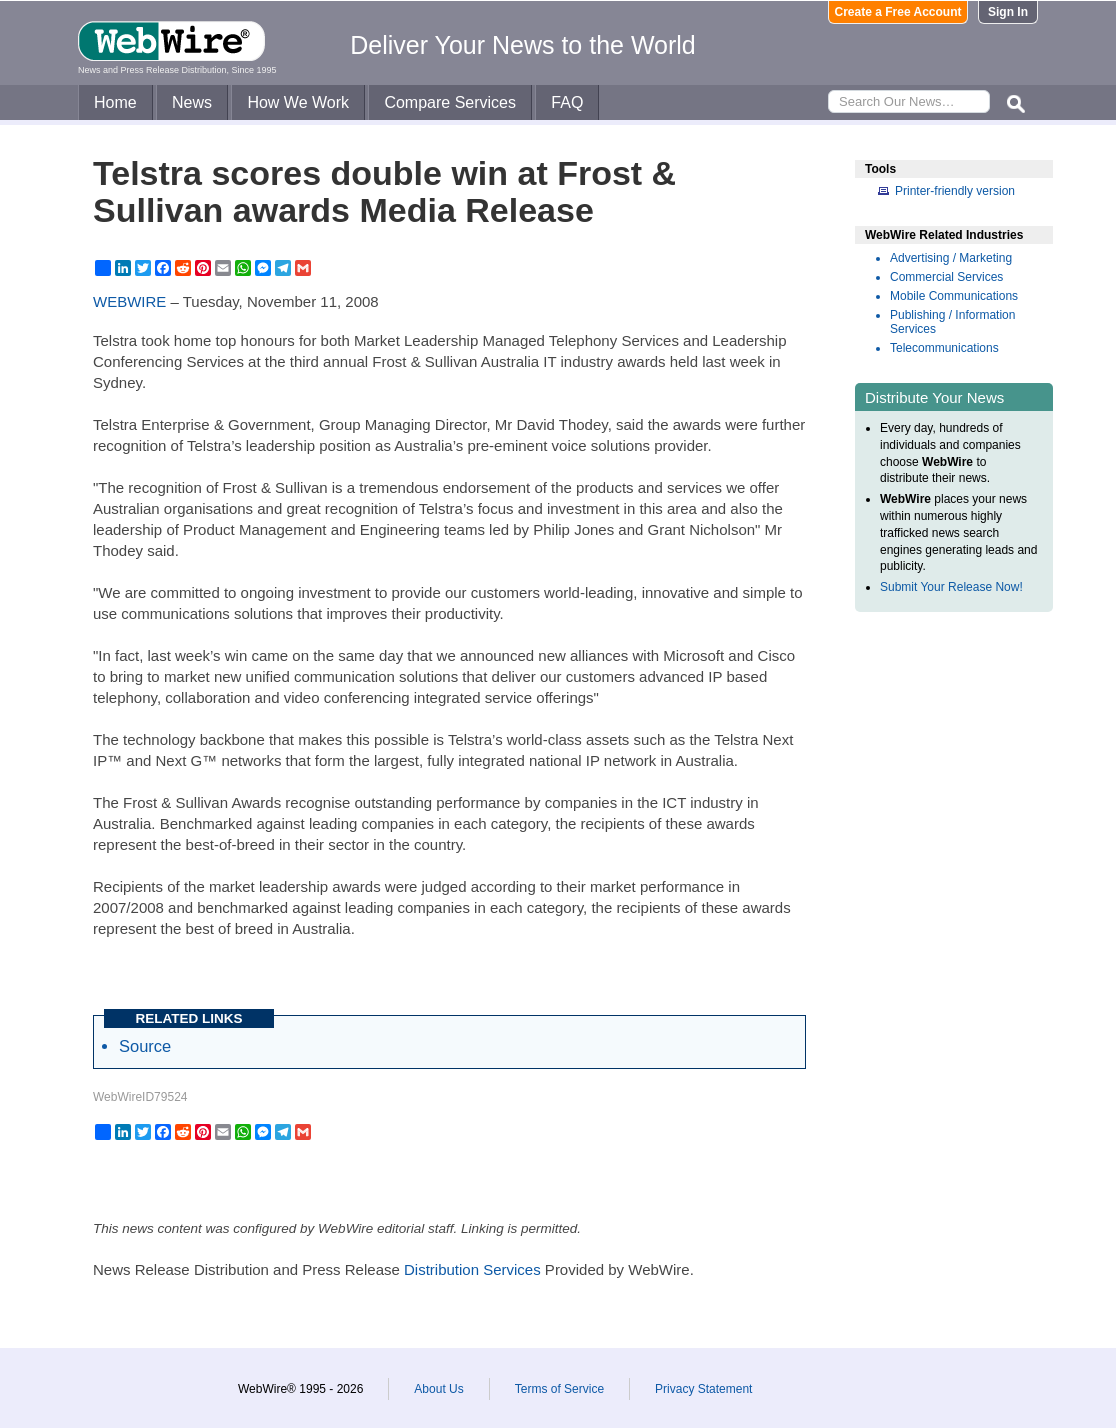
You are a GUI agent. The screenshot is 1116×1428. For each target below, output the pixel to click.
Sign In (1008, 12)
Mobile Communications (954, 296)
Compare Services (450, 102)
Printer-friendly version (955, 191)
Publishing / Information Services (952, 322)
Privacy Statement (703, 1389)
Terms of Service (559, 1389)
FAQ (567, 102)
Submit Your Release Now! (951, 587)
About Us (438, 1389)
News (192, 102)
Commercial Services (946, 277)
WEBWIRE (129, 301)
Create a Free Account (898, 12)
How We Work (298, 102)
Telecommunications (944, 348)
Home (115, 102)
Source (145, 1046)
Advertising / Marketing (951, 258)
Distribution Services (472, 1269)
